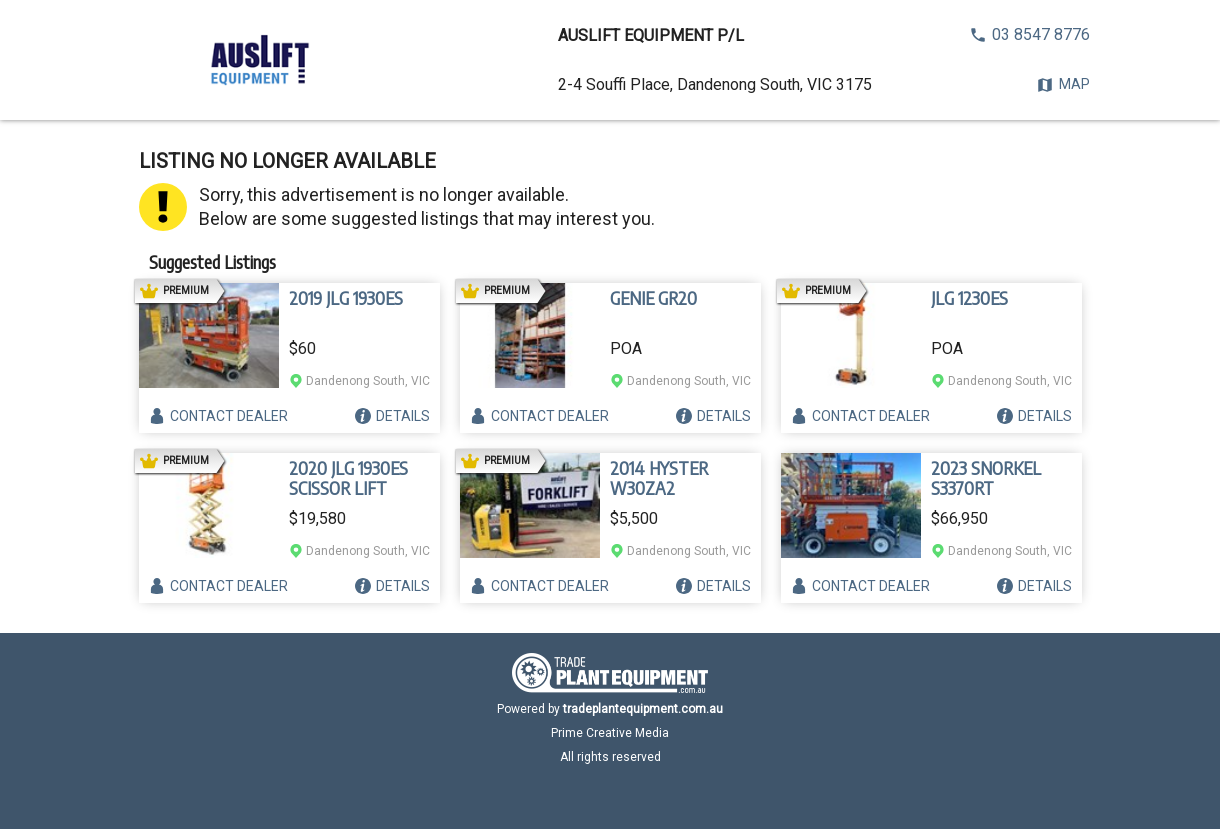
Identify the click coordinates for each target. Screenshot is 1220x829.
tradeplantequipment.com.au (643, 709)
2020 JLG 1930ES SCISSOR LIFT (348, 478)
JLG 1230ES (969, 298)
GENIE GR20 (653, 298)
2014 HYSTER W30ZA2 (659, 478)
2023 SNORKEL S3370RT (986, 478)
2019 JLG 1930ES (346, 298)
